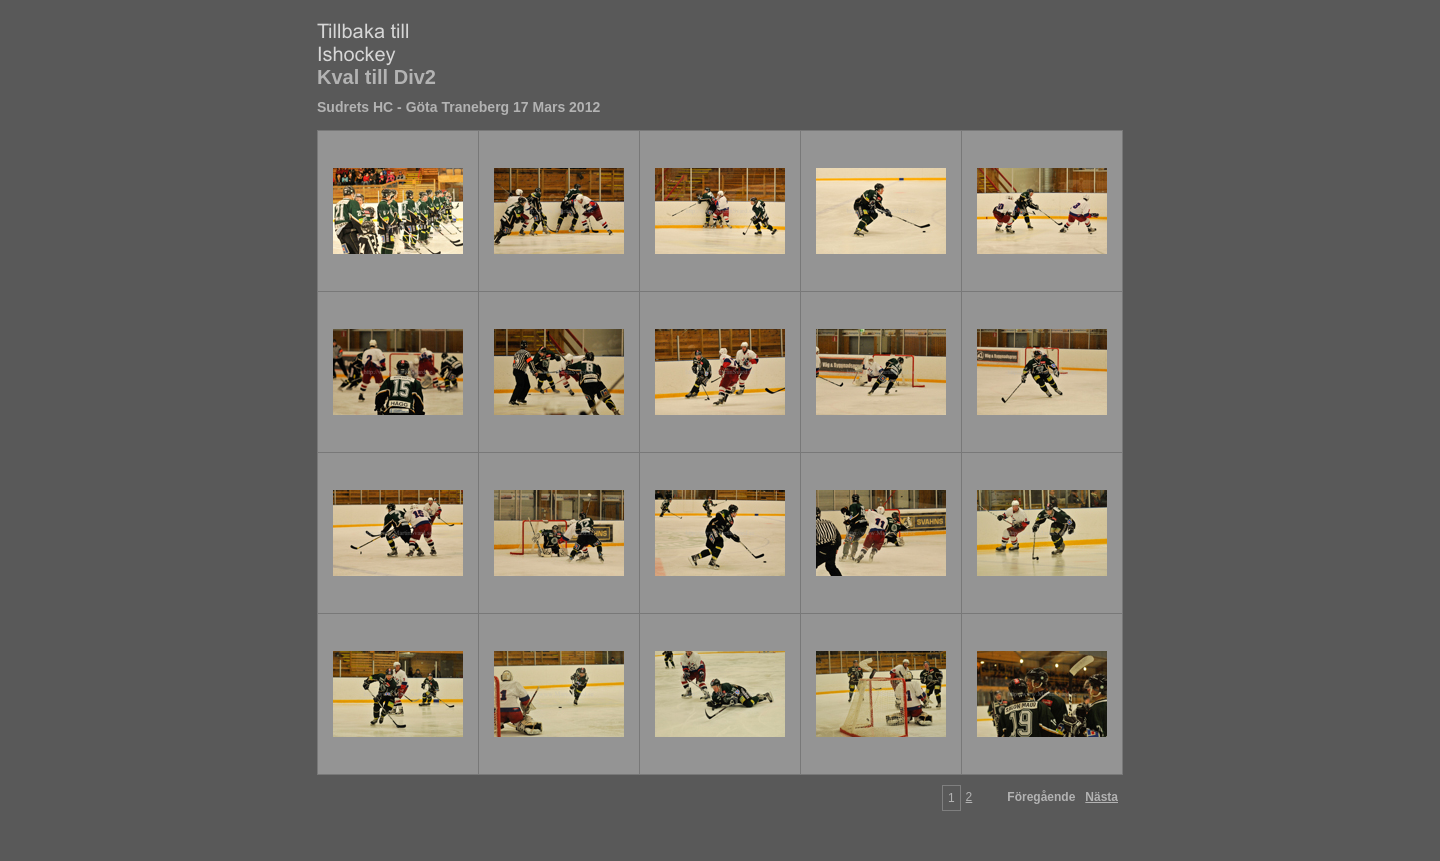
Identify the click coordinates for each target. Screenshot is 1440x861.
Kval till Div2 (376, 77)
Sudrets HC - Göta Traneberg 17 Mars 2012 (458, 107)
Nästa (1101, 797)
